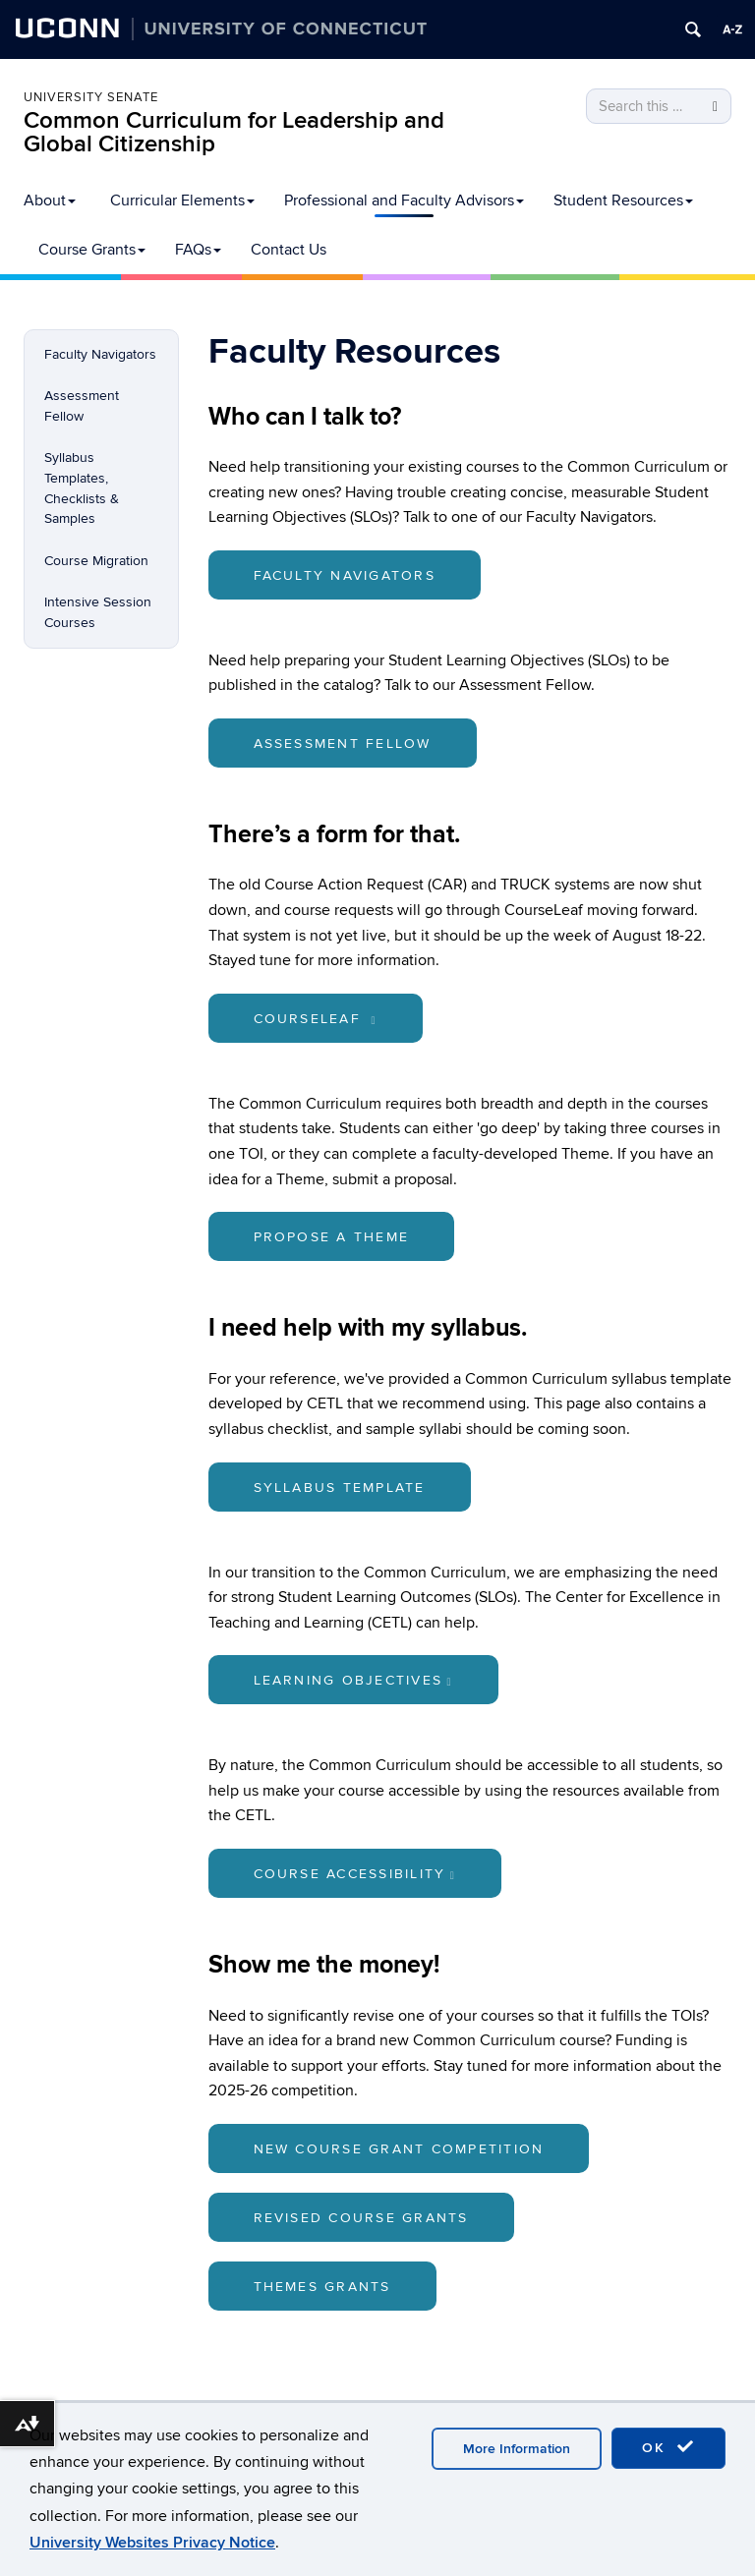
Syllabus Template (340, 1487)
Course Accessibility (355, 1873)
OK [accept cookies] (668, 2447)
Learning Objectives (353, 1680)
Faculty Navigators (100, 354)
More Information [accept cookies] (516, 2448)
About (50, 200)
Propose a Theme (332, 1237)
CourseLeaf (316, 1018)
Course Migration (96, 560)
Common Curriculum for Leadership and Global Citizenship (234, 132)
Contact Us (288, 249)
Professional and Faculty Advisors (404, 200)
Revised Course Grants (361, 2217)
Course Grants (91, 249)
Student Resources (623, 200)
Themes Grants (322, 2286)
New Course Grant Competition (399, 2149)
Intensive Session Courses (97, 612)
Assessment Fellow (81, 406)
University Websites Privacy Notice (152, 2542)
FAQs (198, 249)
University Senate (91, 97)
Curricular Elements (182, 200)
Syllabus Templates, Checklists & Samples (81, 488)
